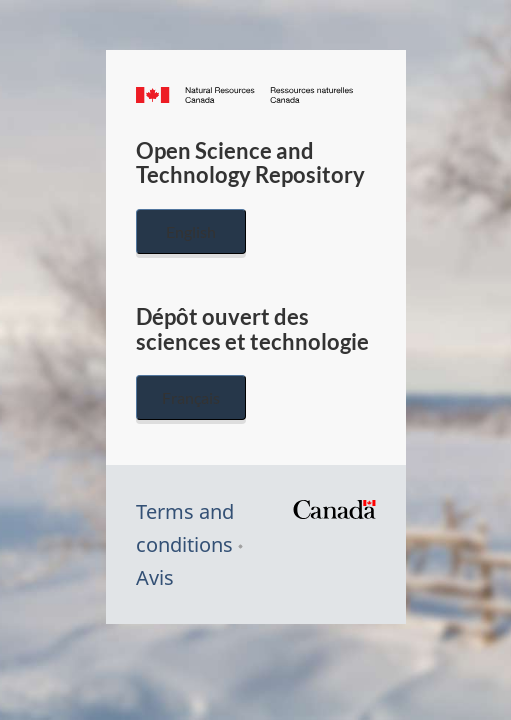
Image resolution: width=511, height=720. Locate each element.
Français (191, 397)
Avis (155, 577)
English (191, 231)
